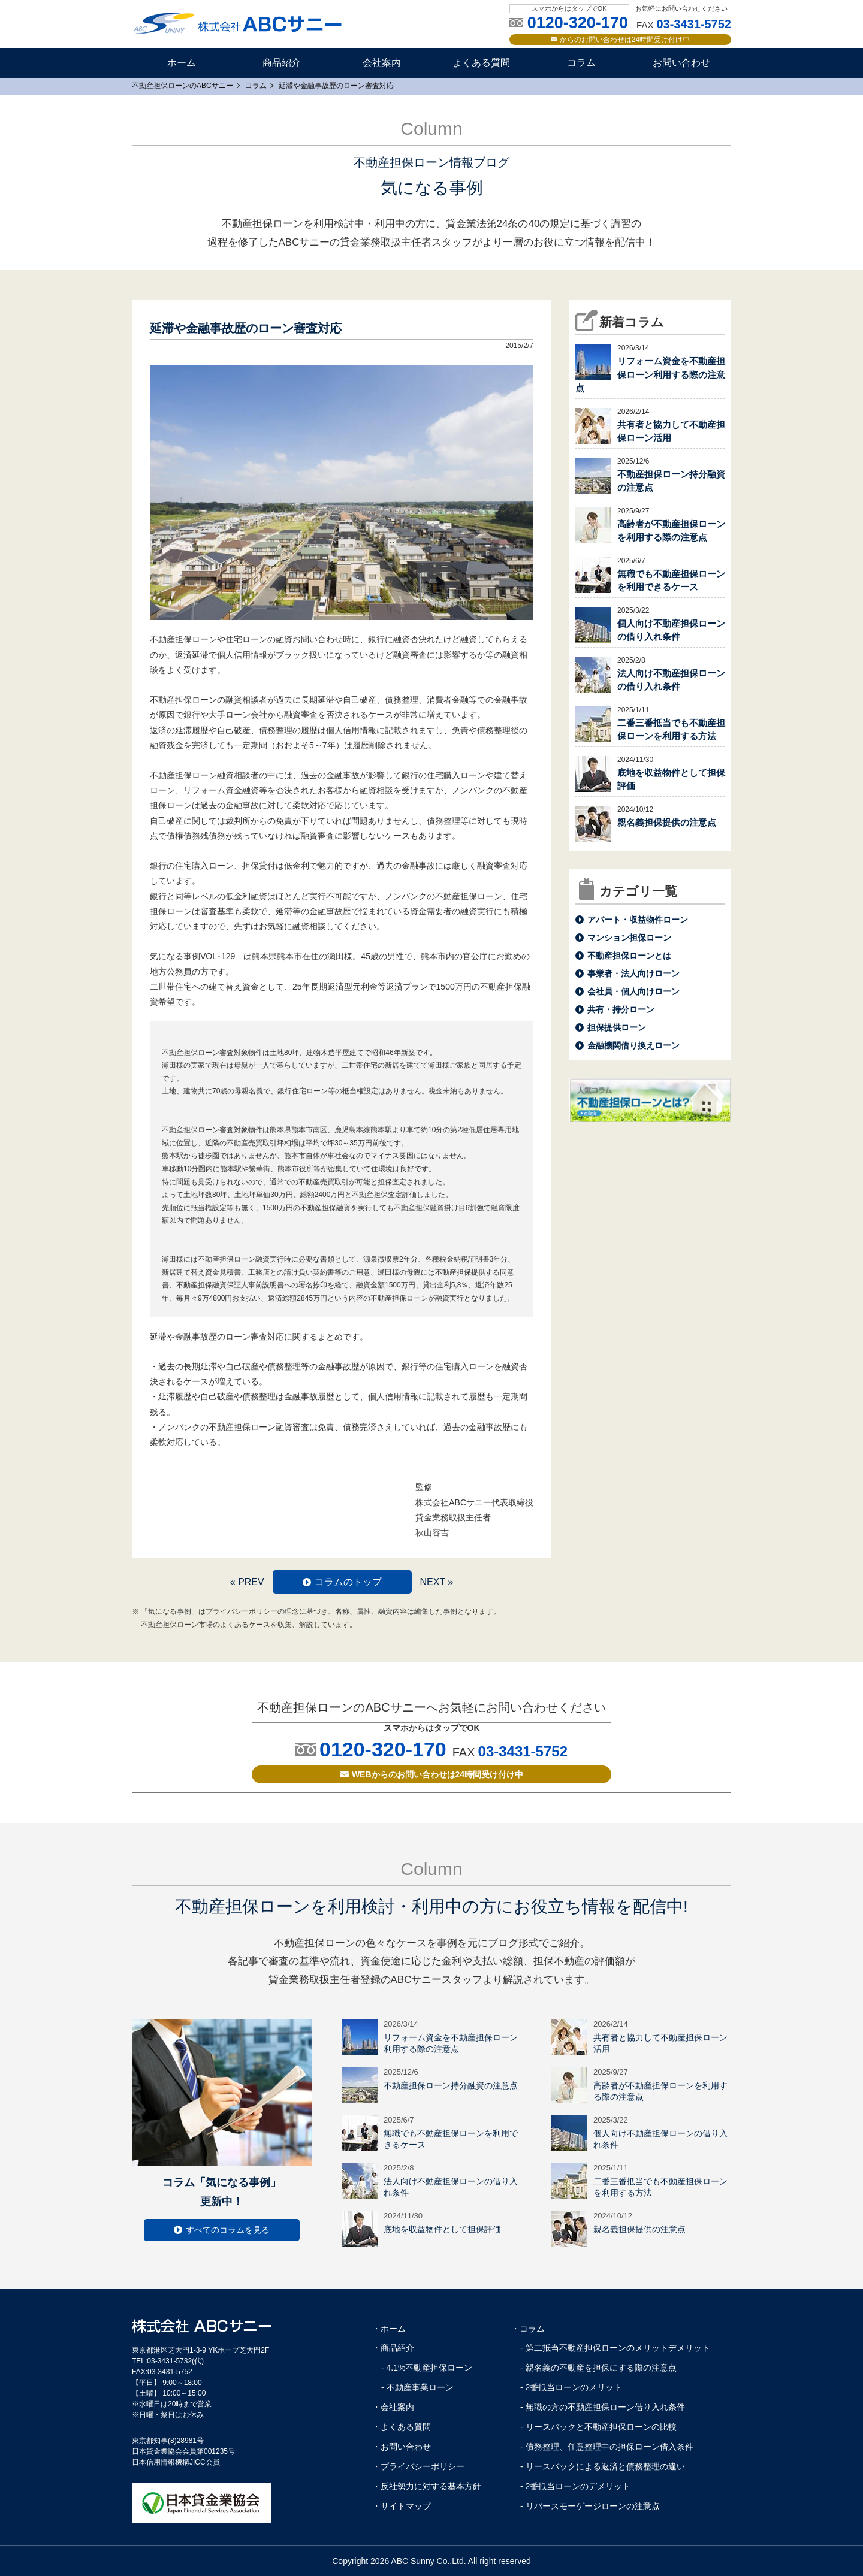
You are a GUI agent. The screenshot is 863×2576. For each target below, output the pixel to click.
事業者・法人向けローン (633, 973)
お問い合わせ (681, 63)
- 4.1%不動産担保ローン (426, 2367)
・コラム (528, 2328)
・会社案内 (393, 2407)
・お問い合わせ (401, 2446)
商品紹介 (281, 63)
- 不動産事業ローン (417, 2387)
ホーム (181, 63)
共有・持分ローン (620, 1009)
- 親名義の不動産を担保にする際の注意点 (598, 2367)
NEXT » (436, 1582)
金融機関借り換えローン (633, 1045)
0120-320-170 (382, 1749)
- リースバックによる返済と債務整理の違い (602, 2466)
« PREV (247, 1582)
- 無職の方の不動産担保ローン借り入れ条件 (602, 2407)
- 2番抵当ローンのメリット (571, 2387)
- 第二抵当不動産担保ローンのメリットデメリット (615, 2348)
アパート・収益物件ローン (637, 919)
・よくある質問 (401, 2427)
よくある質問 (481, 63)
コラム (581, 63)
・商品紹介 (393, 2348)
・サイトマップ (401, 2506)
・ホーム (389, 2328)
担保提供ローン (616, 1027)
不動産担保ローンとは (629, 955)
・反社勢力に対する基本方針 (426, 2486)
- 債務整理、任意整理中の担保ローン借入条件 (606, 2446)
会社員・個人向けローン (633, 991)
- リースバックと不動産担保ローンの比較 (598, 2427)
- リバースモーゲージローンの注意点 (590, 2506)
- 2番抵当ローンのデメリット (575, 2486)
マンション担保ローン (629, 937)
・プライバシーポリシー (418, 2466)
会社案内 (382, 63)
